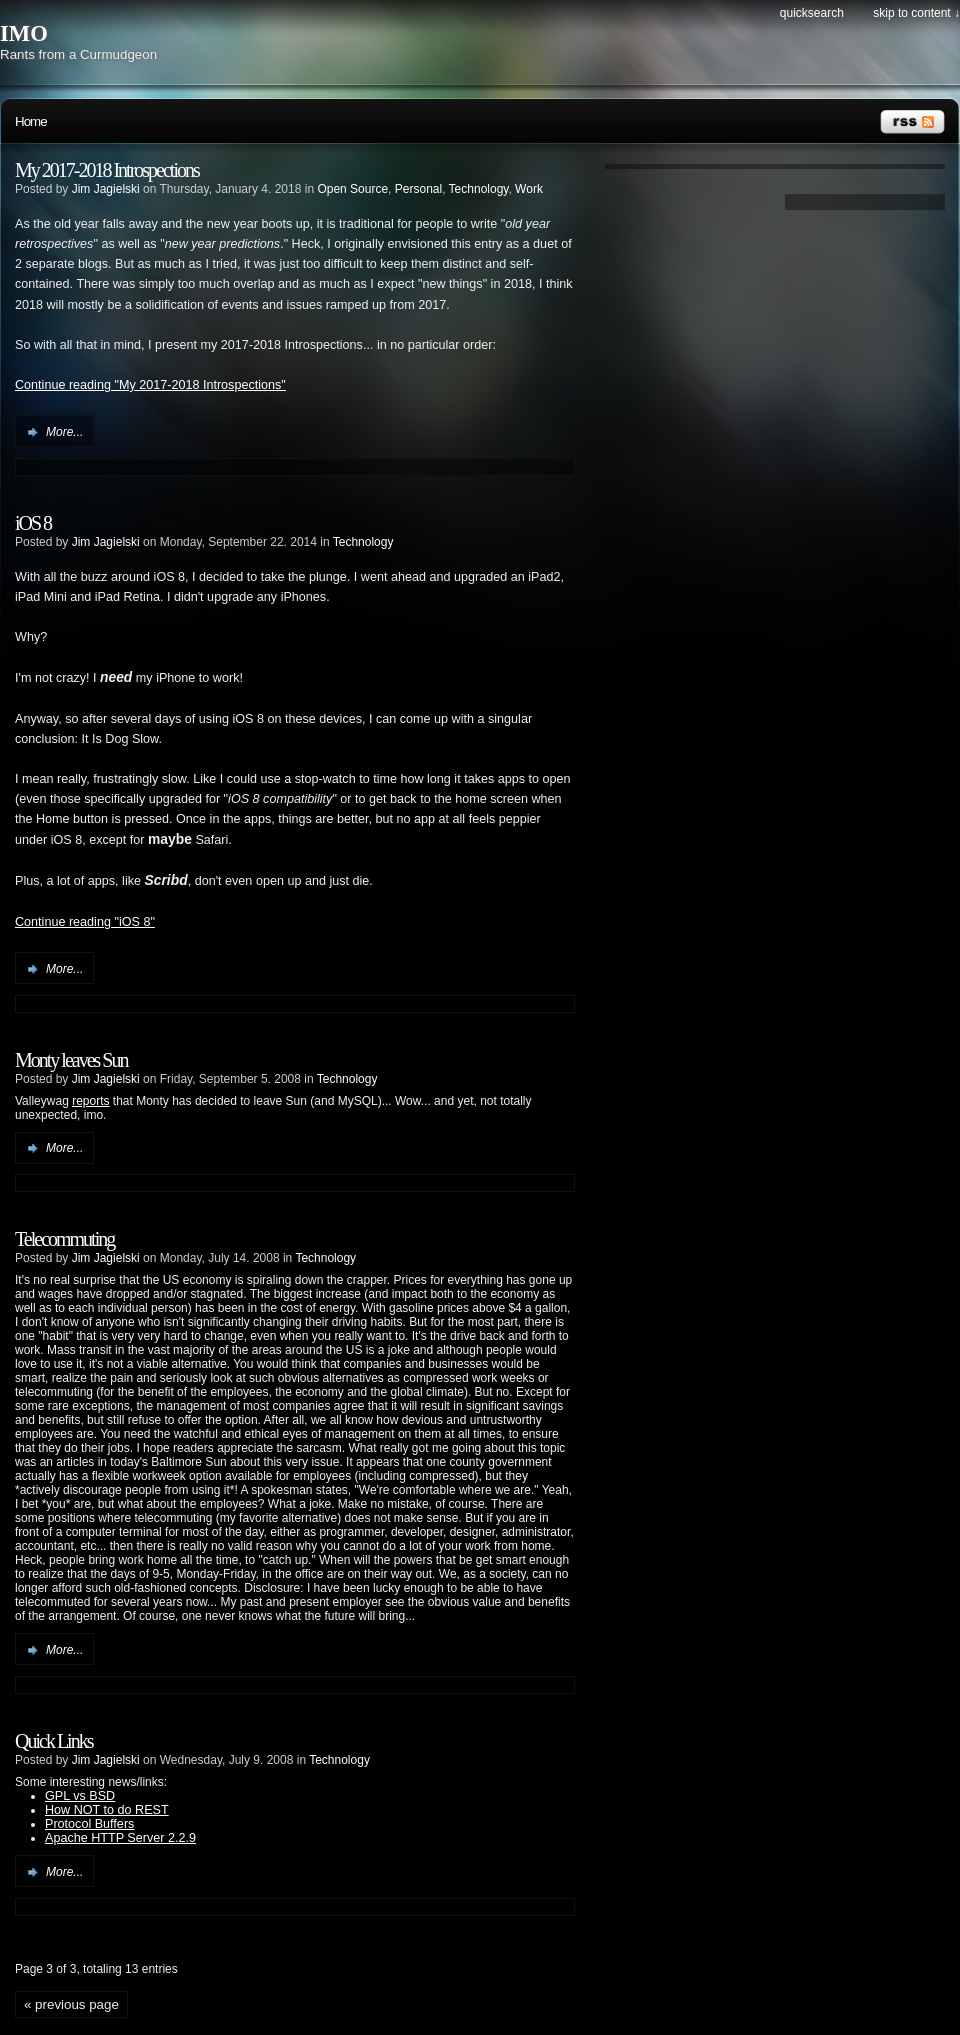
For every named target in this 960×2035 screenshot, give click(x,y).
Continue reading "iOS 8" (85, 922)
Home (31, 121)
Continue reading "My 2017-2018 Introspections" (150, 385)
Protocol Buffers (89, 1824)
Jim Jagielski (106, 189)
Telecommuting (64, 1239)
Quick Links (53, 1741)
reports (90, 1101)
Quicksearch (812, 13)
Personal (418, 189)
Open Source (352, 189)
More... (64, 432)
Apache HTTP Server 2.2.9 (120, 1838)
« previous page (71, 2004)
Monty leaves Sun (71, 1060)
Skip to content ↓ (916, 13)
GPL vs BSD (80, 1796)
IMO (24, 33)
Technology (479, 189)
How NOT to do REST (107, 1810)
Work (529, 189)
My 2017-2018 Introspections (107, 170)
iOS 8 (33, 523)
